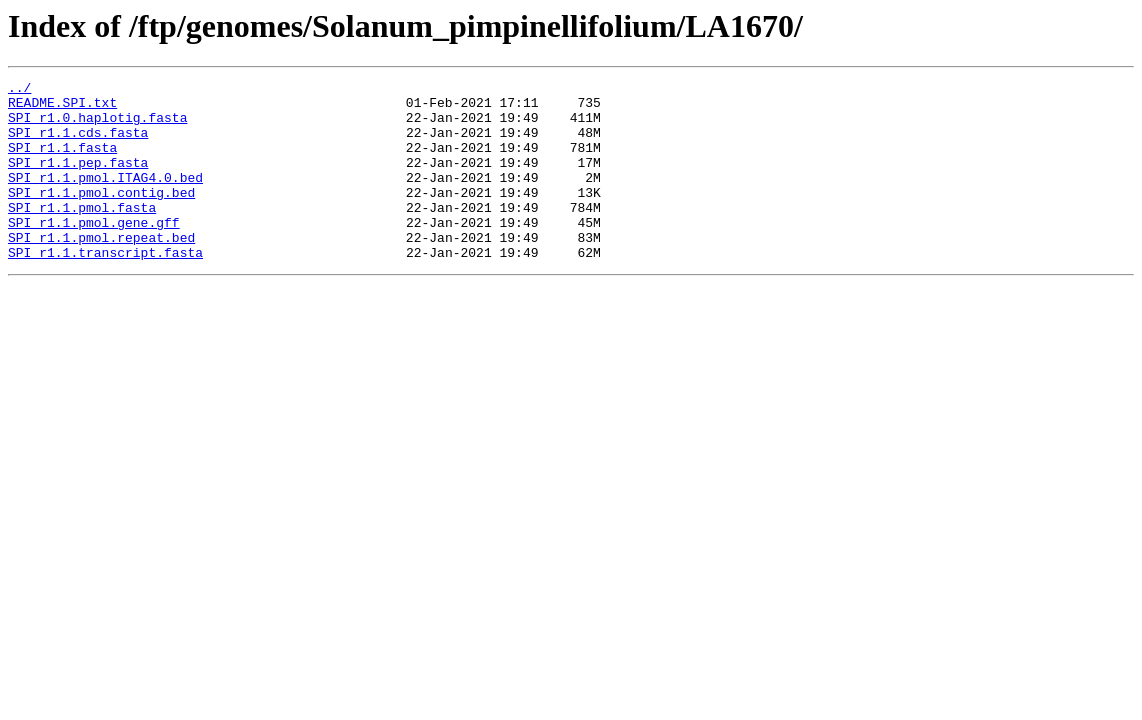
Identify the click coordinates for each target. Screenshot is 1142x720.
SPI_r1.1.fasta (62, 162)
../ (19, 90)
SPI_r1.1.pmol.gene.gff (94, 252)
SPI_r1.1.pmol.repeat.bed (101, 270)
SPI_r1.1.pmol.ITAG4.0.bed (105, 198)
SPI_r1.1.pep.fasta (78, 180)
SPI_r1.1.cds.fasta (78, 144)
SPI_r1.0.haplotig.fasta (97, 126)
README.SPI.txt (62, 108)
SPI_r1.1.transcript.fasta (105, 288)
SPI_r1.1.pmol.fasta (82, 234)
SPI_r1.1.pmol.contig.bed (101, 216)
